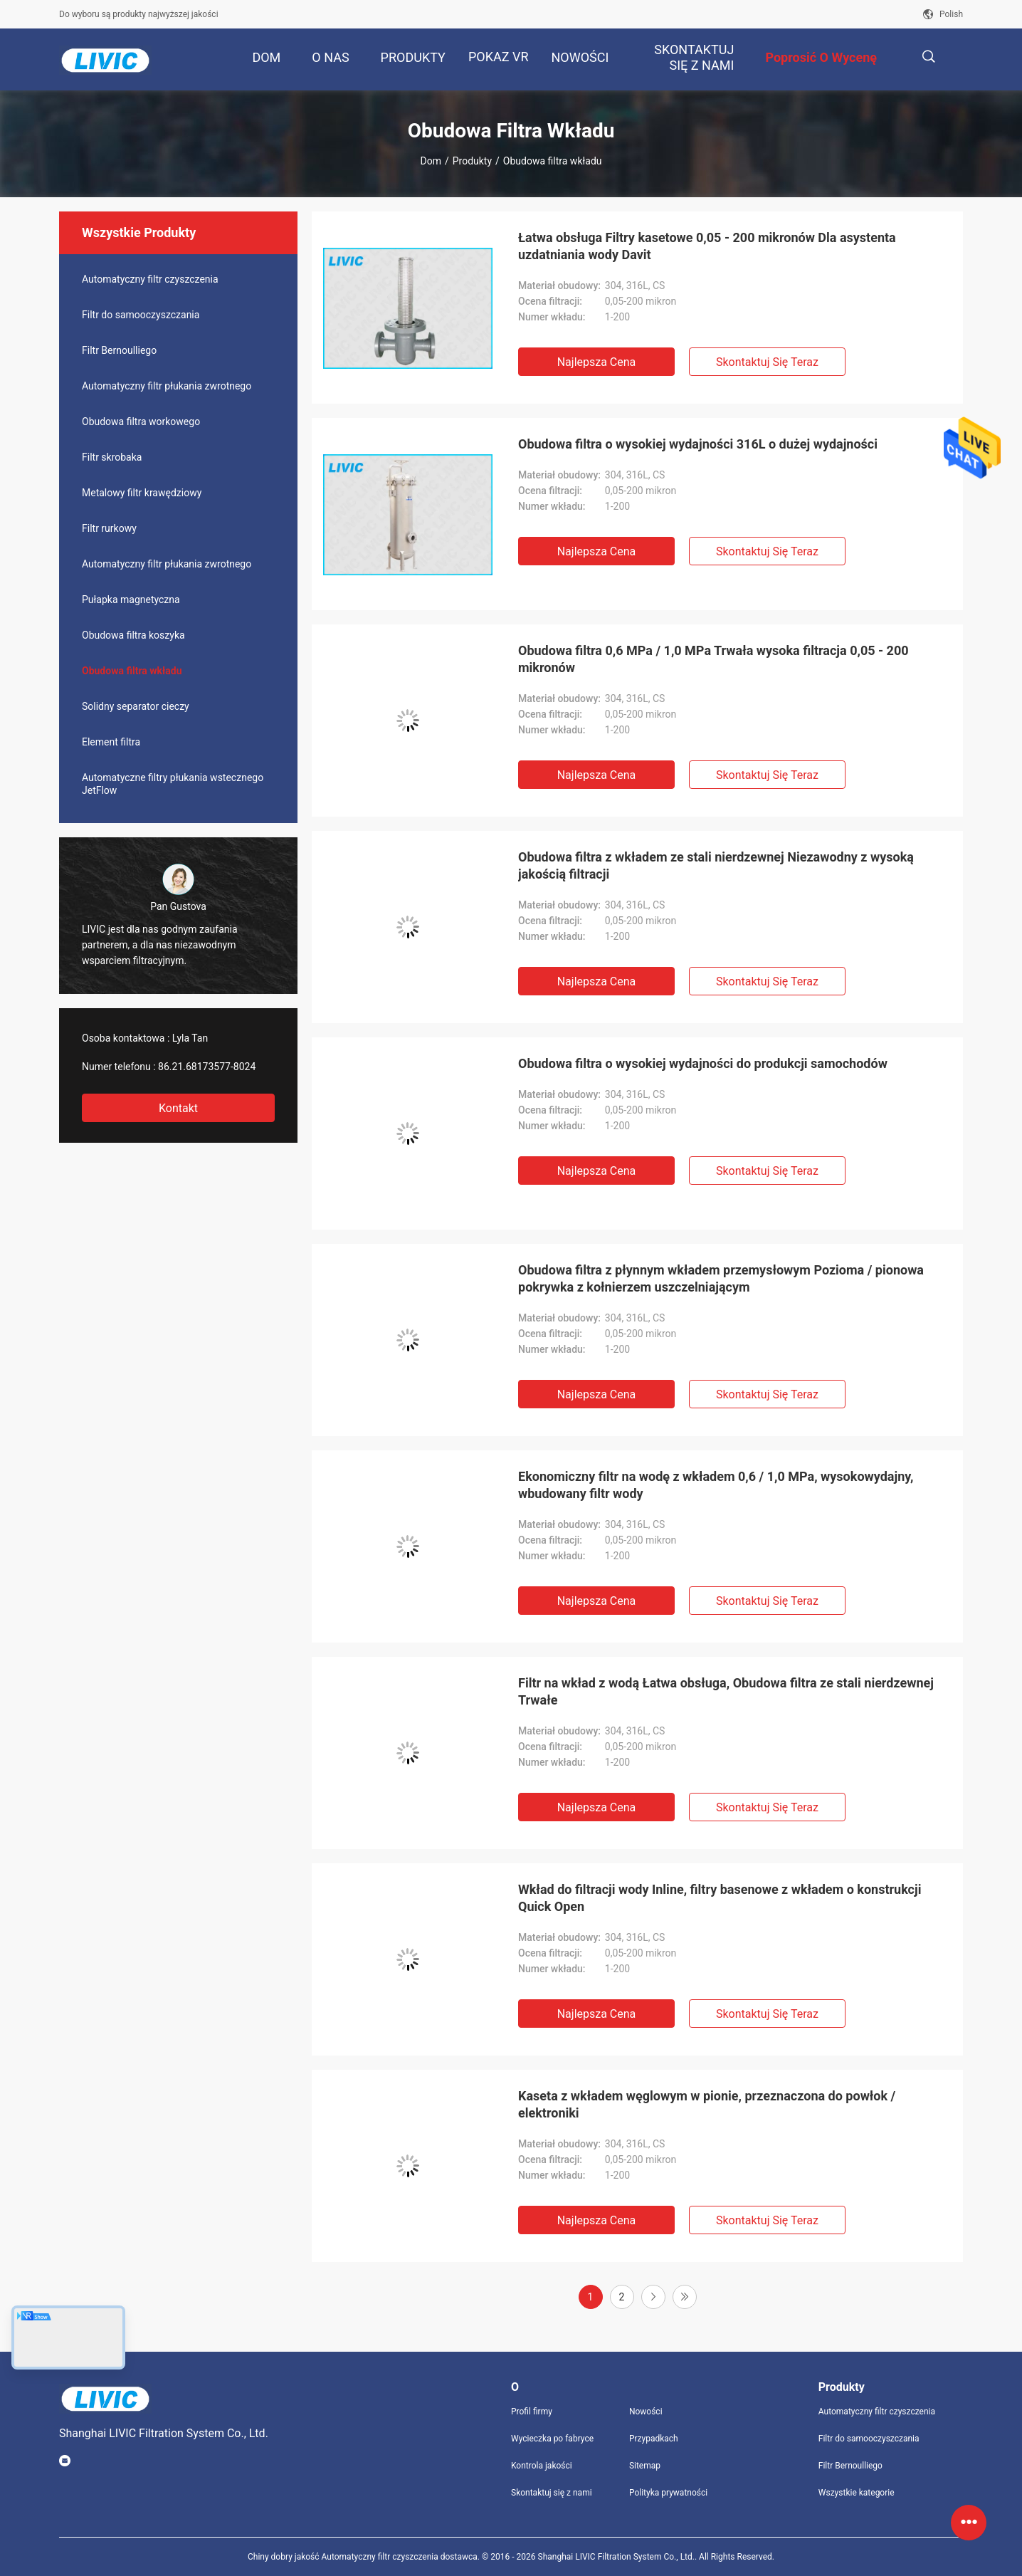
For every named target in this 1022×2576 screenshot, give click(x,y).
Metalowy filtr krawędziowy (141, 492)
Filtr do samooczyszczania (140, 314)
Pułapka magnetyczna (131, 599)
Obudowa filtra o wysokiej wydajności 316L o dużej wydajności (698, 443)
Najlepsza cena (596, 362)
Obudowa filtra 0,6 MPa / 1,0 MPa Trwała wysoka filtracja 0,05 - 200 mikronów (713, 659)
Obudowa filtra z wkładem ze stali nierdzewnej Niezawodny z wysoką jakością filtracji (716, 865)
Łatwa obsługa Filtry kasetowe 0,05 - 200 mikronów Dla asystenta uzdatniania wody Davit (707, 246)
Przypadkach (653, 2439)
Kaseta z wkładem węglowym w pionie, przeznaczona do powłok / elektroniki (706, 2104)
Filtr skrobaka (112, 457)
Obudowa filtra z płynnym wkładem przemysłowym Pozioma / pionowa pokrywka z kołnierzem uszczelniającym (721, 1278)
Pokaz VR (498, 56)
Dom (431, 161)
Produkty (472, 161)
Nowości (646, 2412)
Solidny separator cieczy (135, 706)
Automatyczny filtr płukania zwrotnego (166, 386)
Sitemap (644, 2466)
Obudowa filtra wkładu (132, 670)
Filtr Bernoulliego (119, 350)
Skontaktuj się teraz (767, 362)
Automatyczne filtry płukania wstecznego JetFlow (172, 784)
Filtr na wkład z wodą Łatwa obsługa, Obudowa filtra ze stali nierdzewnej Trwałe (726, 1691)
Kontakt (178, 1108)
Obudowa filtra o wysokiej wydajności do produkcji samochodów (702, 1063)
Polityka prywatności (668, 2493)
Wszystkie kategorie (856, 2493)
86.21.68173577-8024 (207, 1066)
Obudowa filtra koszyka (133, 635)
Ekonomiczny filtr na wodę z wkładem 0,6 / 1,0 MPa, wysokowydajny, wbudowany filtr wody (715, 1485)
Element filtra (111, 742)
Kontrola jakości (541, 2466)
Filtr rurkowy (109, 528)
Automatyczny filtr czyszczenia (150, 279)
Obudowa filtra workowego (141, 421)
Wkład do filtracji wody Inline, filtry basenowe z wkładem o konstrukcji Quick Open (719, 1898)
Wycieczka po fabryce (552, 2439)
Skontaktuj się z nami (551, 2493)
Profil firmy (531, 2412)
